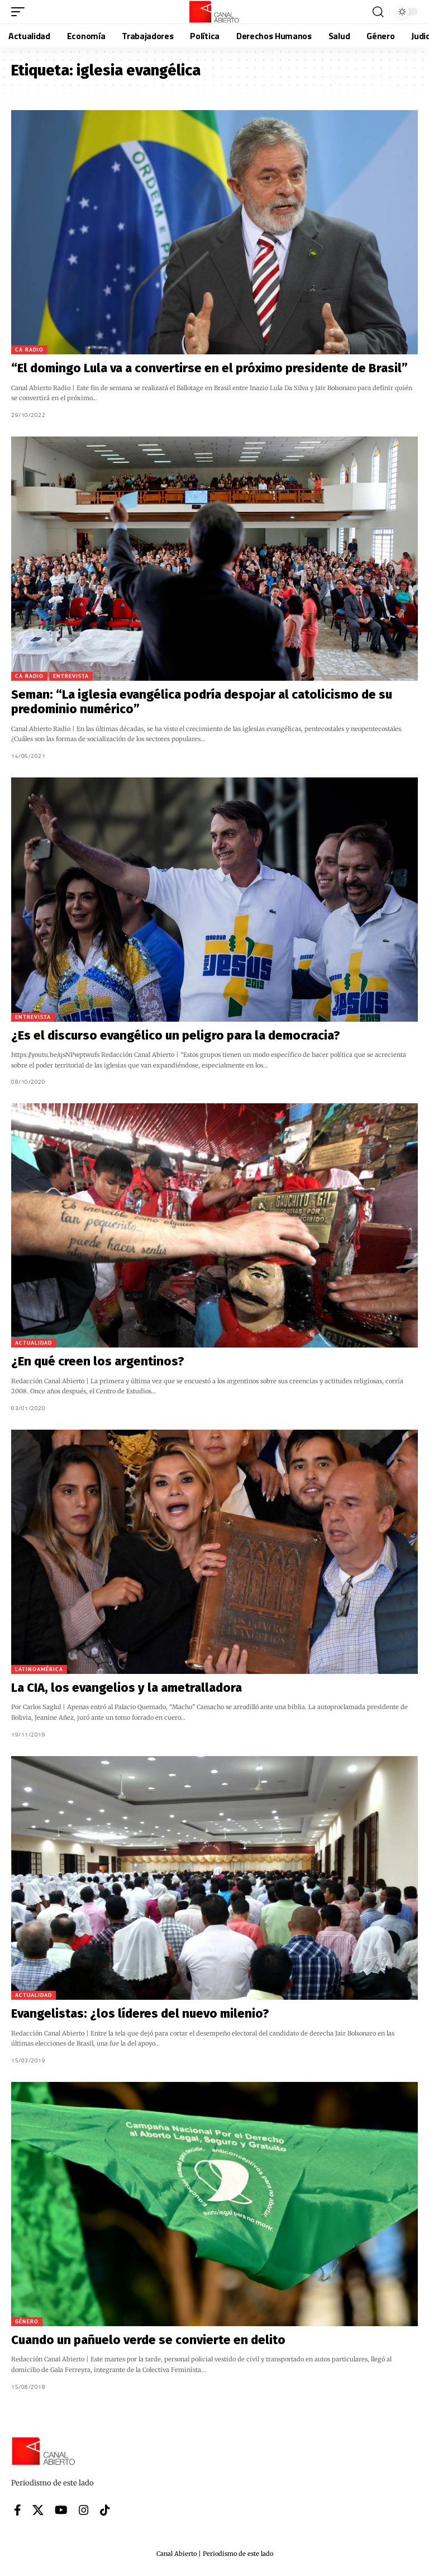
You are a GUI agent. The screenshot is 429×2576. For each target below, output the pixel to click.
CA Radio (29, 349)
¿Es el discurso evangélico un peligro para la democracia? (175, 1035)
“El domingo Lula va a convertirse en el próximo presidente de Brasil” (209, 368)
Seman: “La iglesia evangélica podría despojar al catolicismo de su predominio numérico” (201, 702)
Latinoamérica (39, 1669)
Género (27, 2321)
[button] (20, 11)
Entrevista (71, 676)
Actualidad (33, 1342)
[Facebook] (17, 2510)
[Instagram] (84, 2510)
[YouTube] (61, 2510)
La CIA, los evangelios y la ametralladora (126, 1687)
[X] (38, 2510)
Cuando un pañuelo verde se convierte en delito (148, 2339)
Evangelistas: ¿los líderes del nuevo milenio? (140, 2013)
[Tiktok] (105, 2510)
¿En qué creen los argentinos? (97, 1361)
